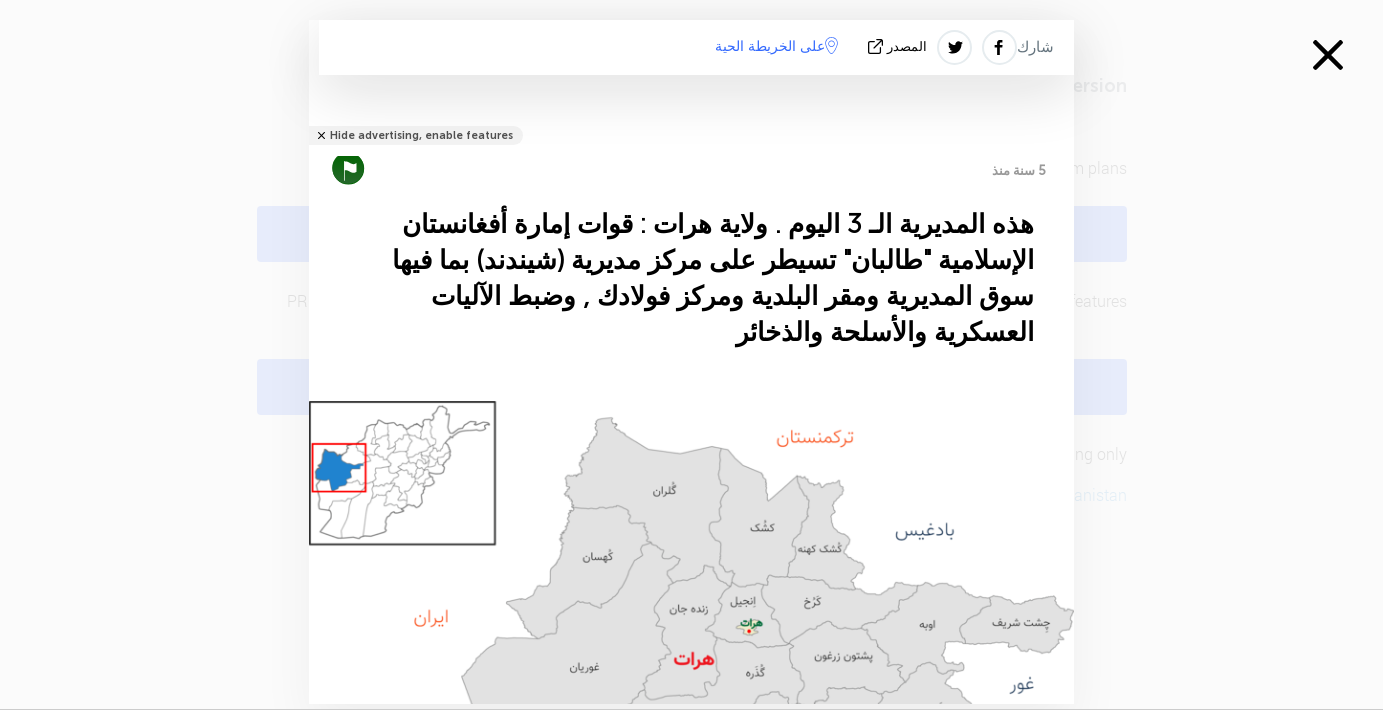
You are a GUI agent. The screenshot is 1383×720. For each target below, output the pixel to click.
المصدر (899, 46)
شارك (1035, 47)
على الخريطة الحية (776, 46)
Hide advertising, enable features (421, 135)
